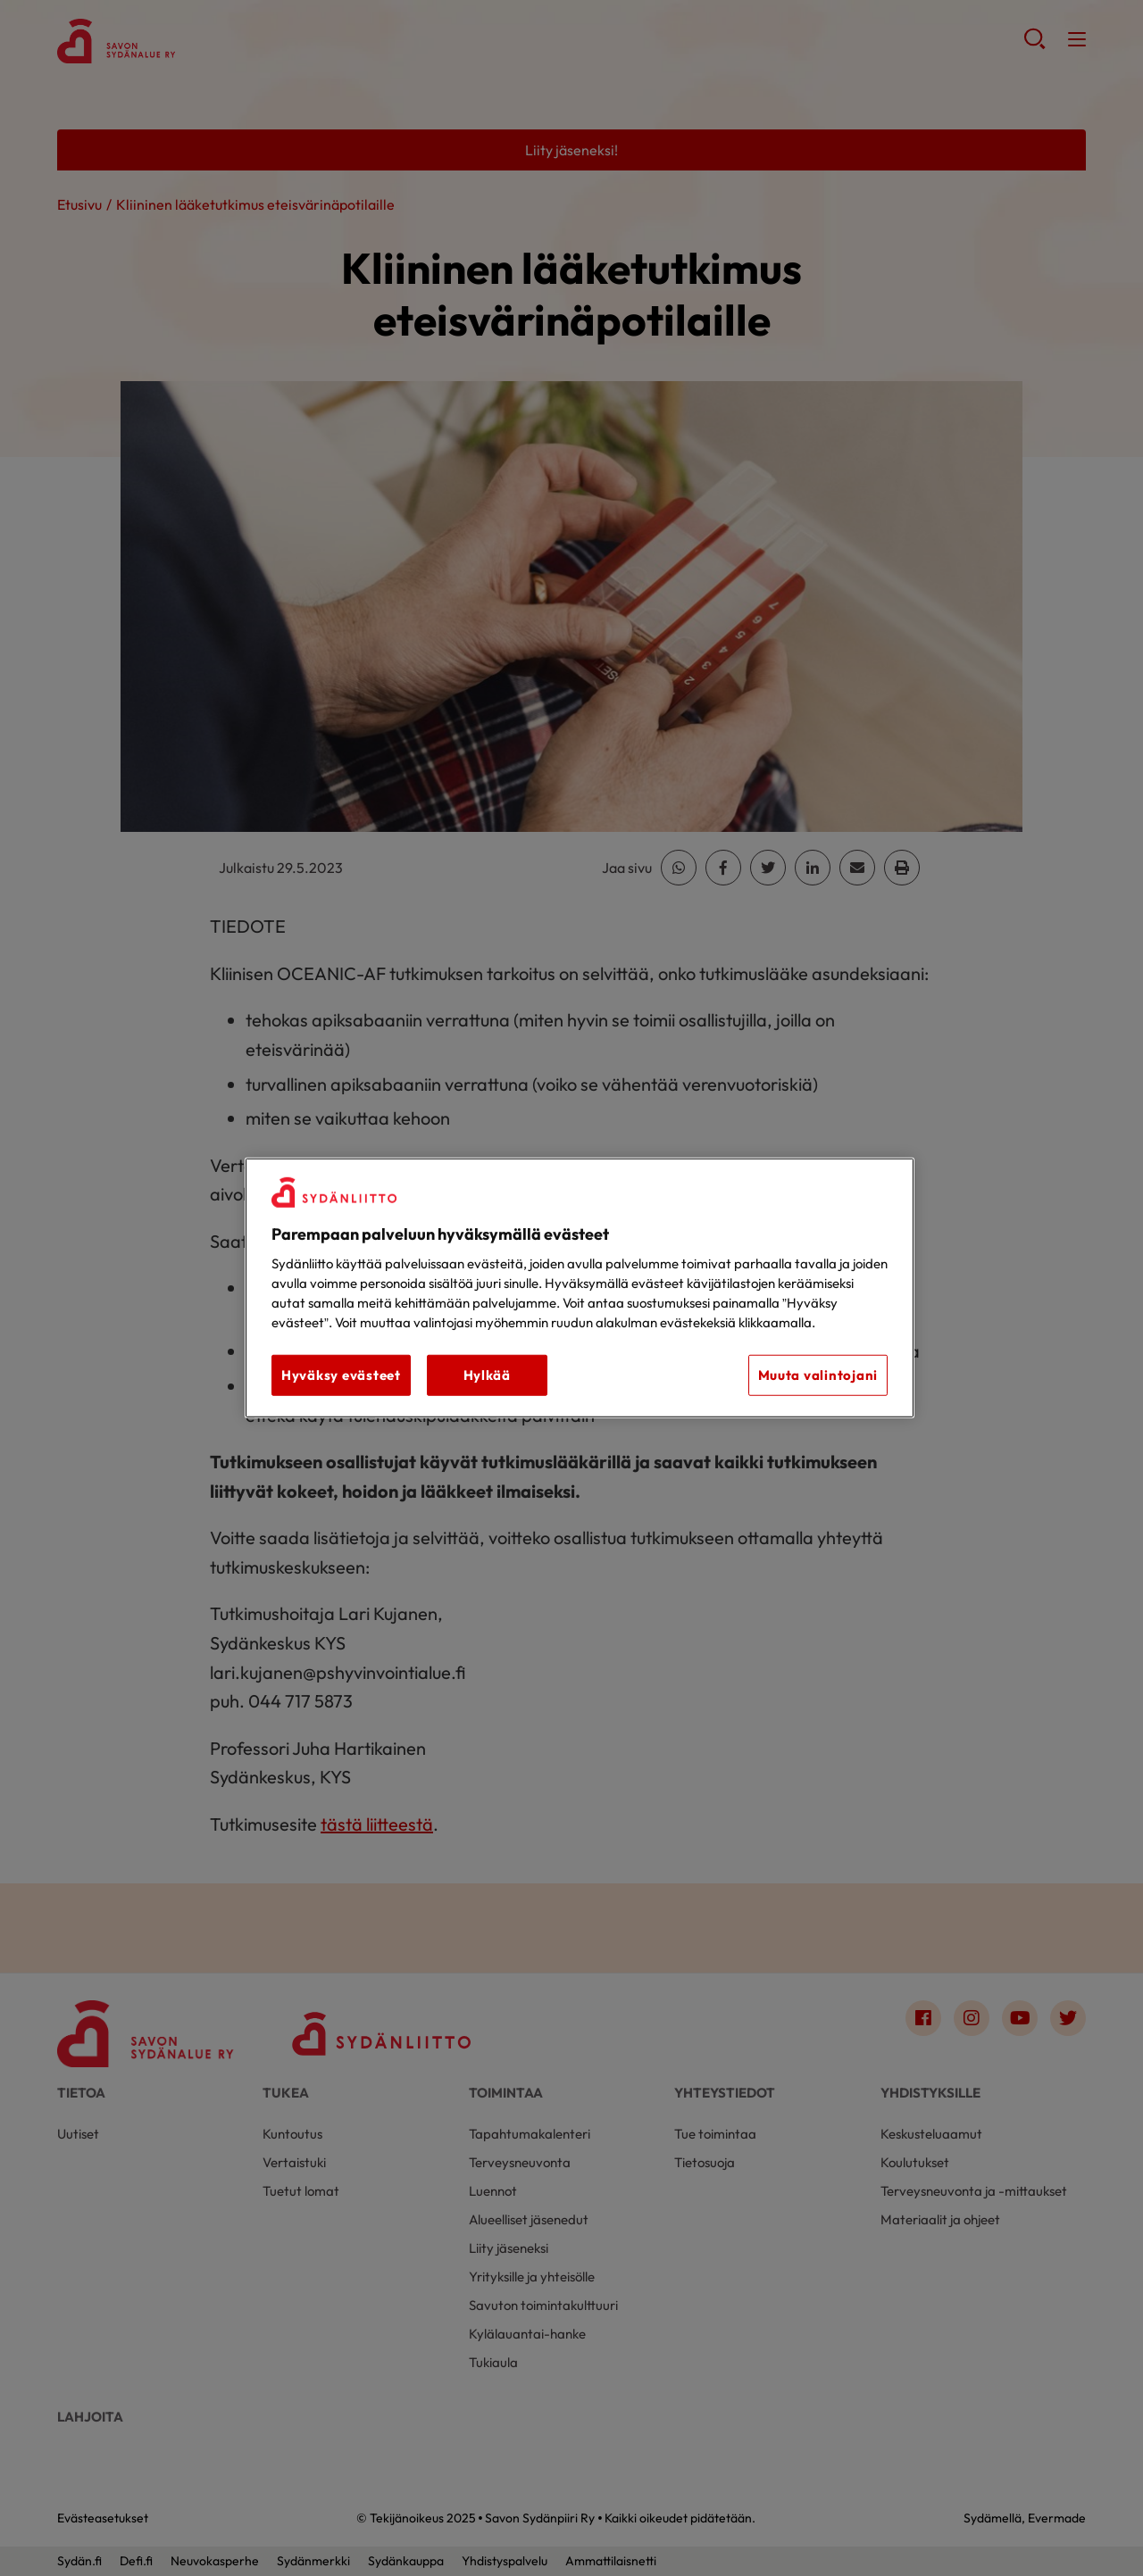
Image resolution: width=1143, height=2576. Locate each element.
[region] (579, 1288)
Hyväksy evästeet (341, 1375)
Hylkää (487, 1375)
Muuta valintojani (818, 1375)
